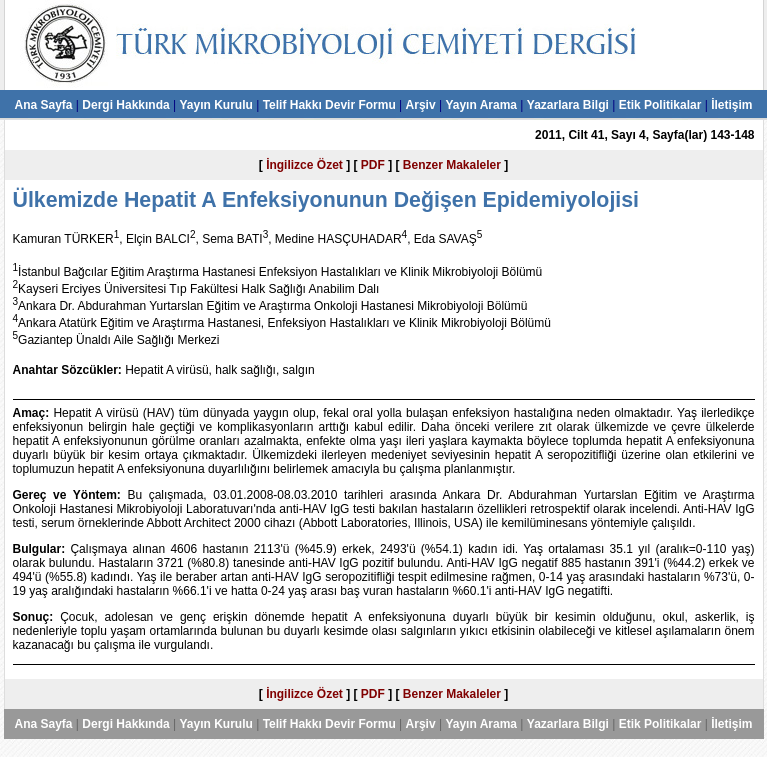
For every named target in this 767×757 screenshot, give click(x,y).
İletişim (731, 105)
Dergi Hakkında (125, 105)
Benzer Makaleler (452, 165)
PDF (373, 165)
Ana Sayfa (43, 105)
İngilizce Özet (304, 165)
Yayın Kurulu (215, 105)
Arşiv (421, 105)
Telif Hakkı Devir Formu (329, 105)
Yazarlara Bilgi (568, 105)
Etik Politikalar (660, 105)
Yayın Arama (481, 105)
